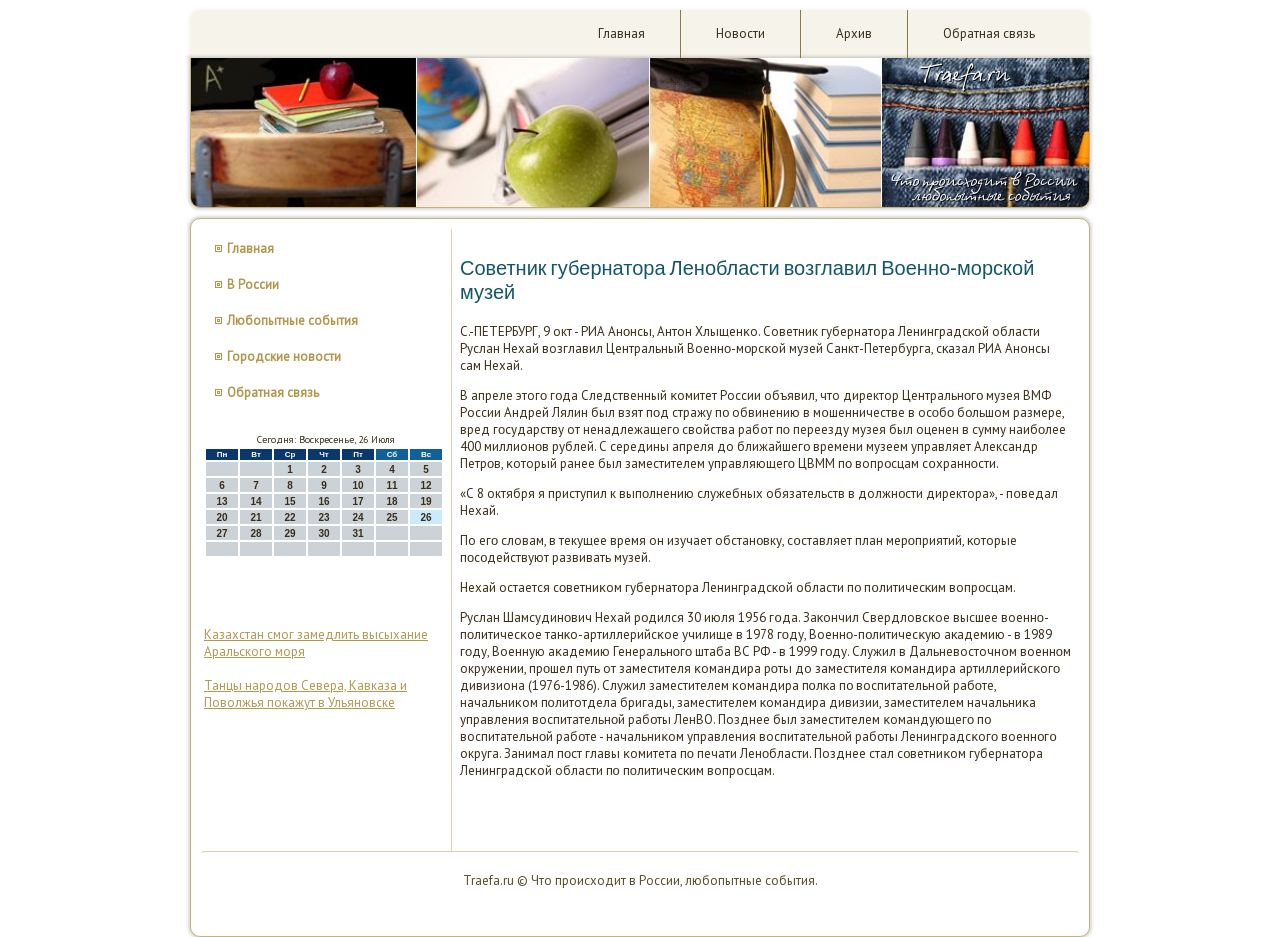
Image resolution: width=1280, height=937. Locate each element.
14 (255, 501)
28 (255, 533)
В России (253, 284)
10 (357, 485)
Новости (740, 33)
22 (289, 517)
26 (425, 517)
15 (289, 501)
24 (357, 517)
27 (221, 533)
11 (391, 485)
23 (323, 517)
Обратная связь (989, 33)
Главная (621, 33)
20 (221, 517)
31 (357, 533)
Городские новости (284, 356)
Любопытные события (292, 320)
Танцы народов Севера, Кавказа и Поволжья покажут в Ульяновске (305, 694)
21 (255, 517)
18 (391, 501)
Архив (854, 33)
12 (425, 485)
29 (289, 533)
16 (323, 501)
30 (323, 533)
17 (357, 501)
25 (391, 517)
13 (221, 501)
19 (425, 501)
